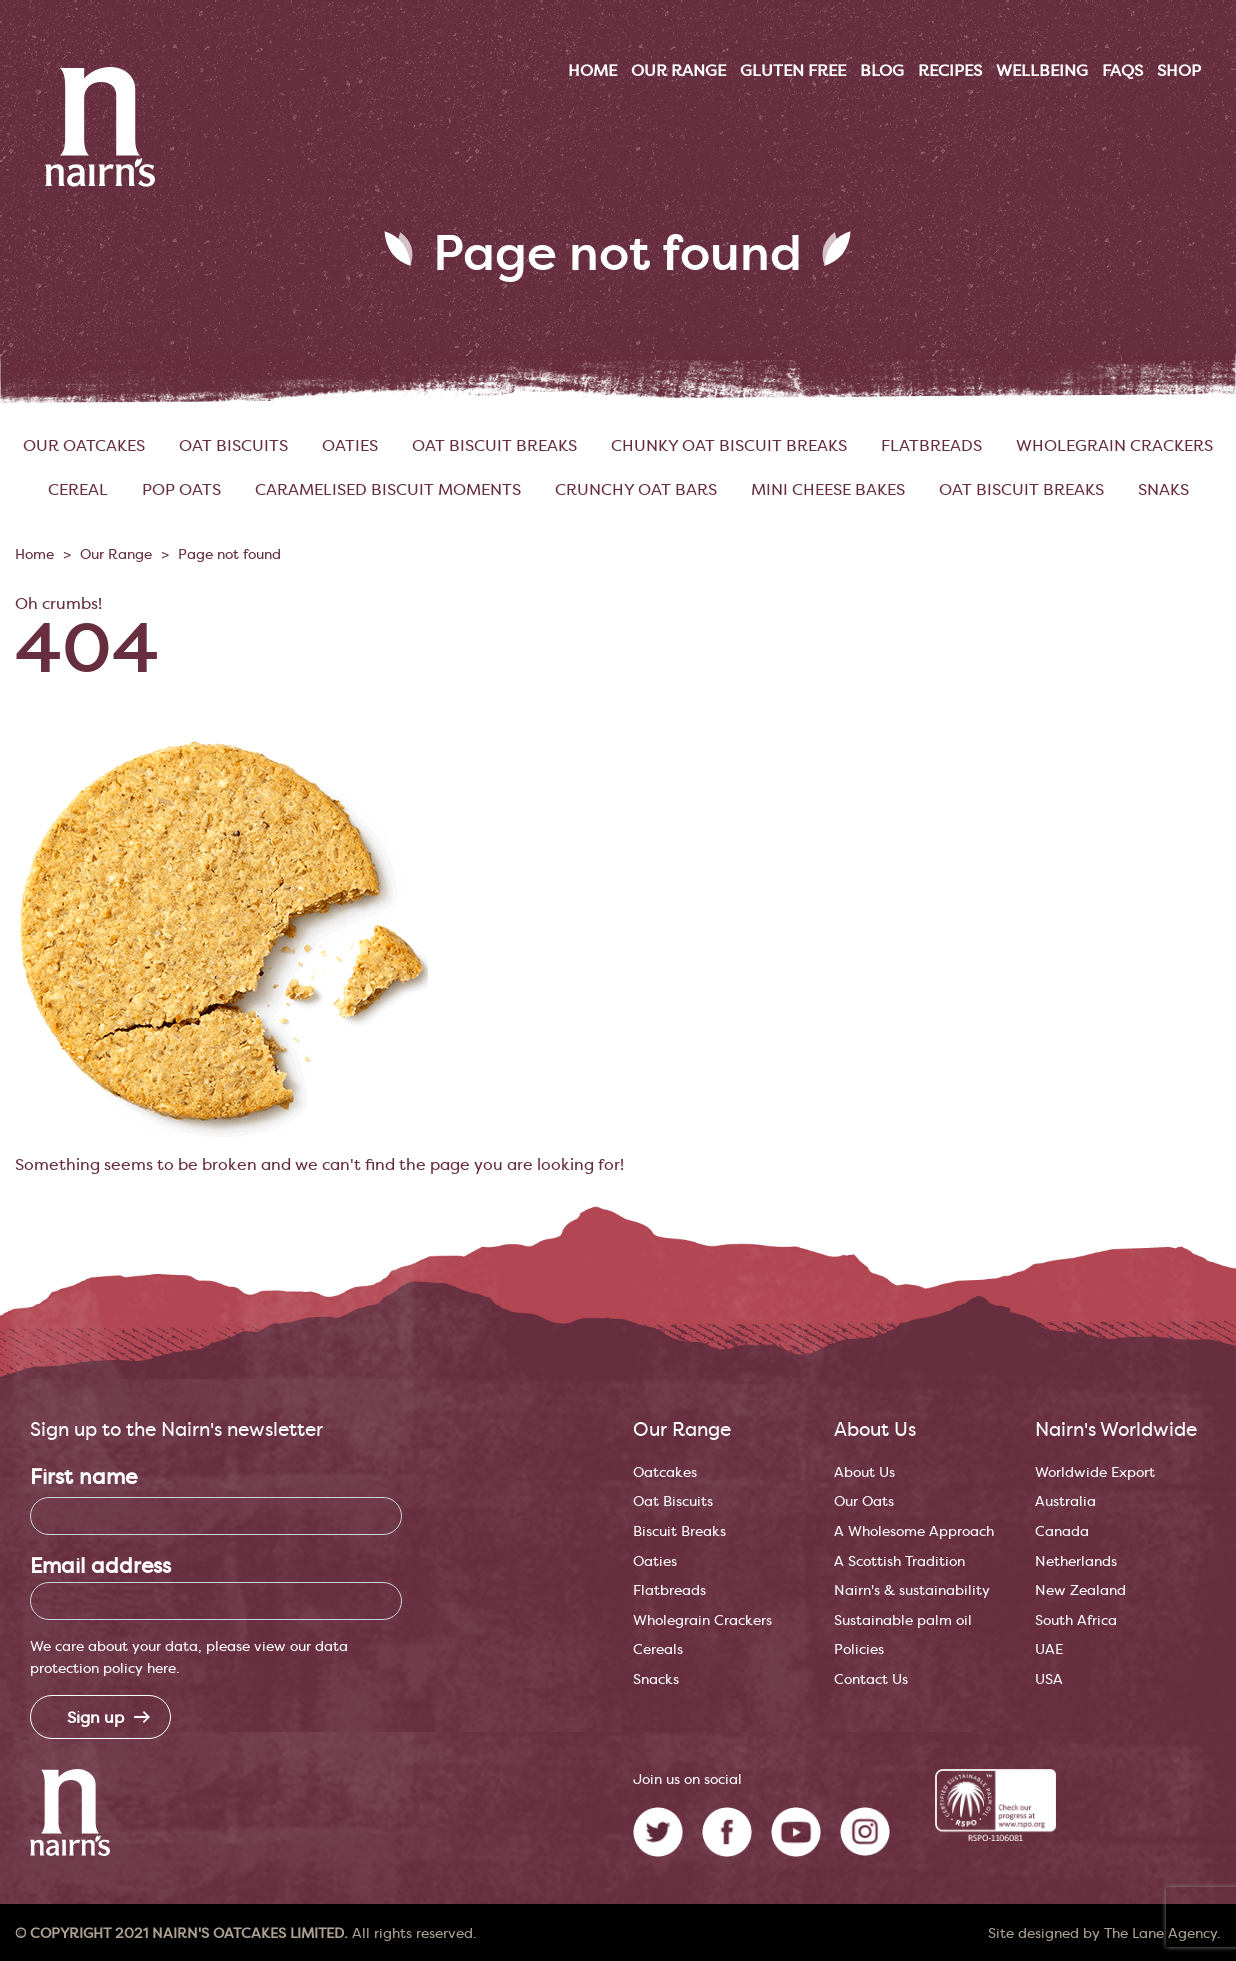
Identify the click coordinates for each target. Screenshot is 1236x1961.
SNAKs (1163, 490)
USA (1049, 1679)
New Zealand (1080, 1590)
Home (592, 71)
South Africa (1076, 1620)
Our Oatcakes (84, 446)
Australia (1065, 1501)
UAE (1049, 1649)
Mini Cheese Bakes (828, 490)
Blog (882, 71)
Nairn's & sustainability (912, 1590)
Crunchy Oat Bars (636, 490)
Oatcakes (665, 1472)
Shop (1179, 71)
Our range (678, 71)
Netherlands (1076, 1561)
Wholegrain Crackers (1114, 446)
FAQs (1122, 71)
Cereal (78, 490)
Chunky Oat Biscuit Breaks (729, 446)
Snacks (656, 1679)
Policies (859, 1649)
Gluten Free (793, 71)
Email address (100, 1566)
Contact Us (871, 1679)
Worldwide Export (1095, 1472)
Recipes (950, 71)
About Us (864, 1472)
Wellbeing (1042, 71)
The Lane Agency (1160, 1934)
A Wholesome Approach (914, 1531)
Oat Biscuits (233, 446)
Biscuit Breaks (679, 1531)
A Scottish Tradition (899, 1561)
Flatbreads (931, 446)
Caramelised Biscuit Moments (388, 490)
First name (83, 1477)
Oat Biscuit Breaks (494, 446)
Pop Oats (181, 490)
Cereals (658, 1649)
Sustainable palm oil (903, 1620)
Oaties (350, 446)
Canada (1062, 1531)
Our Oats (864, 1501)
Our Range (116, 555)
